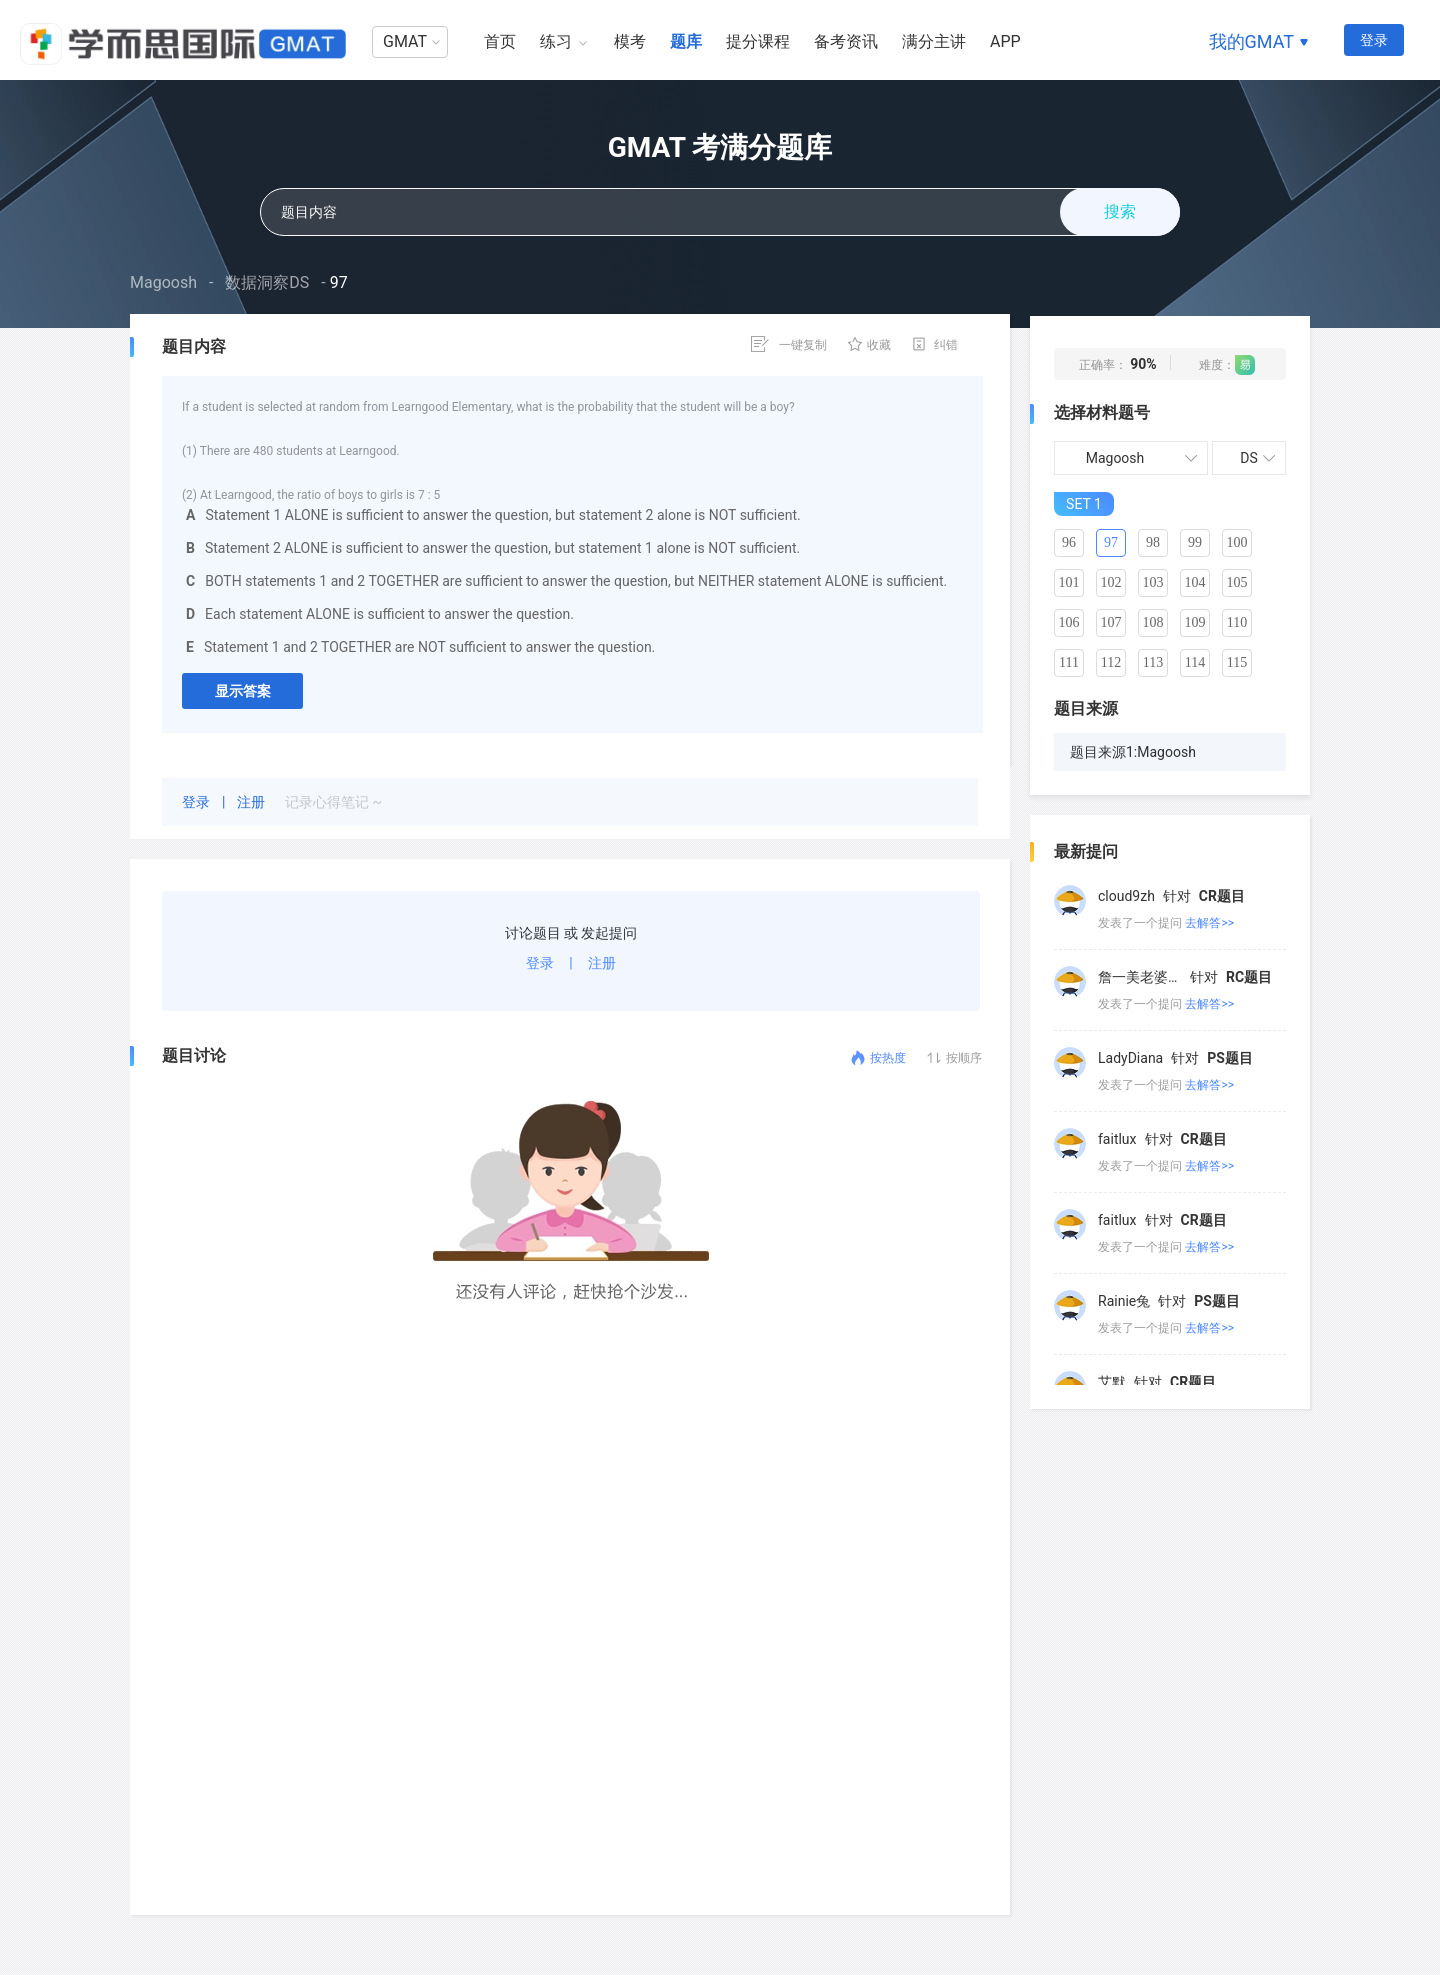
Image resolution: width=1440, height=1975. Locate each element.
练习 (556, 41)
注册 (252, 802)
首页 (500, 41)
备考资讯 (846, 41)
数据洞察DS (267, 282)
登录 (1374, 40)
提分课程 (758, 41)
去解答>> (1209, 892)
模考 (630, 41)
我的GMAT (1251, 41)
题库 (686, 41)
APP (1005, 41)
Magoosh (163, 282)
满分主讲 (934, 41)
